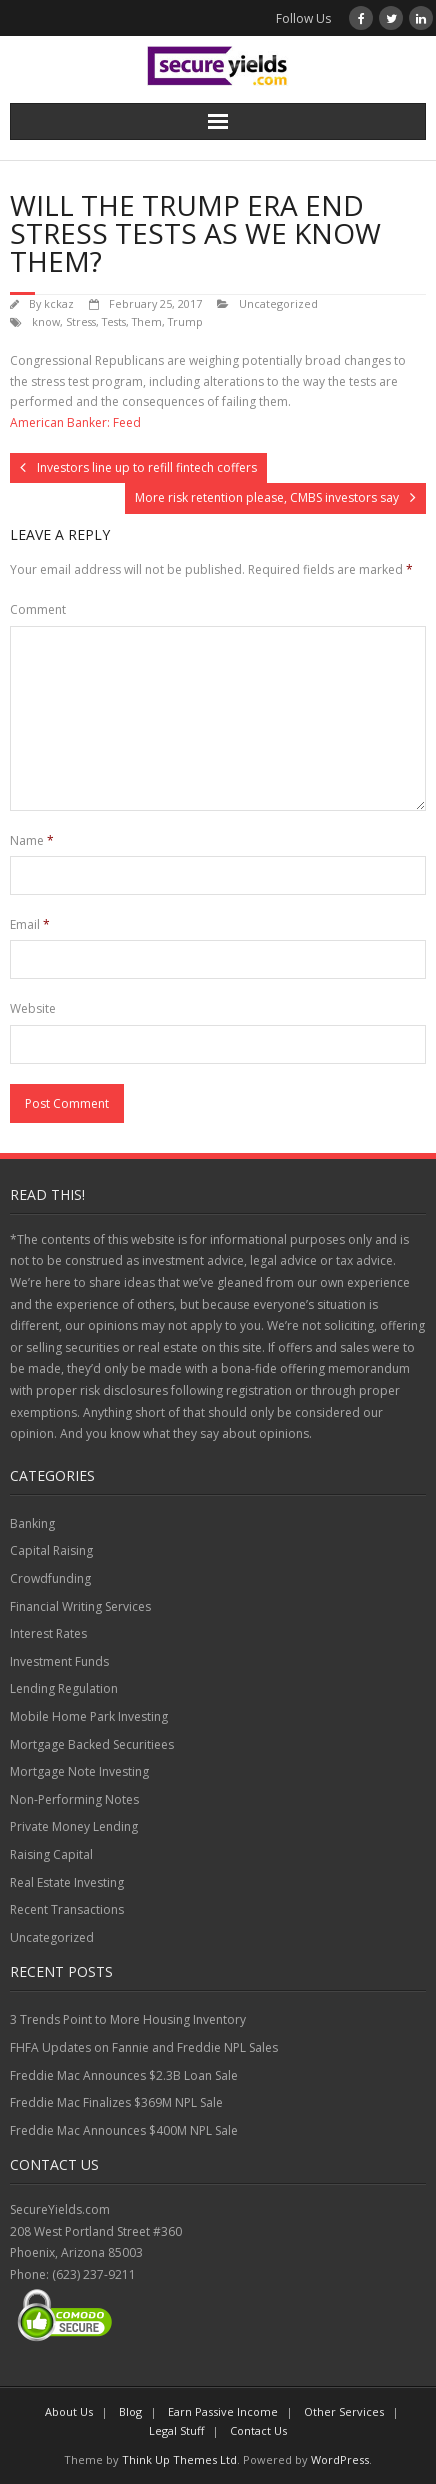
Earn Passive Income (223, 2411)
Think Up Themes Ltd (179, 2459)
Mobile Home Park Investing (89, 1716)
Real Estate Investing (67, 1882)
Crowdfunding (50, 1578)
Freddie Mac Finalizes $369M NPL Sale (116, 2102)
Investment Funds (59, 1661)
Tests (114, 321)
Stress (81, 321)
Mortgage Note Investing (79, 1771)
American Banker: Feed (75, 422)
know (46, 321)
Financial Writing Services (80, 1606)
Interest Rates (48, 1633)
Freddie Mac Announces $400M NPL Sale (124, 2130)
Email (30, 924)
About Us (69, 2411)
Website (33, 1008)
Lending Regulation (64, 1688)
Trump (185, 321)
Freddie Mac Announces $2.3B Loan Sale (124, 2075)
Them (147, 321)
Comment (38, 609)
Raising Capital (51, 1854)
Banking (32, 1523)
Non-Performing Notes (74, 1799)
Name (32, 840)
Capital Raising (51, 1550)
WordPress (340, 2459)
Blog (130, 2411)
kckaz (59, 303)
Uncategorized (278, 303)
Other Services (344, 2411)
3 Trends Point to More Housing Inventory (128, 2019)
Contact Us (258, 2430)
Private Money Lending (74, 1826)
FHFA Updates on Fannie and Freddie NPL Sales (144, 2047)
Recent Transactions (67, 1909)
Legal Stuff (176, 2430)
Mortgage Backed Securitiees (92, 1744)
